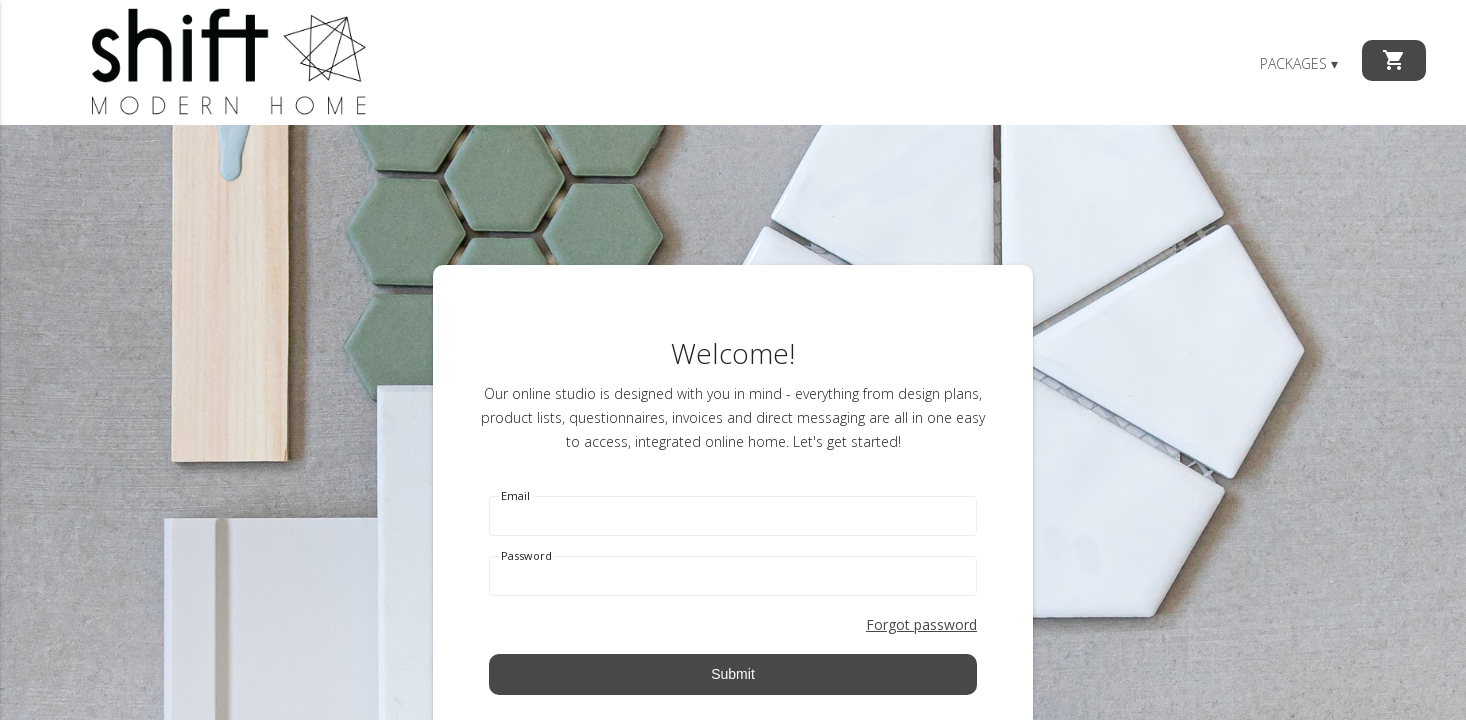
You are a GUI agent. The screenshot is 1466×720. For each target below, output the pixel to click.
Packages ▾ (1299, 63)
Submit (733, 674)
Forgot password (921, 624)
